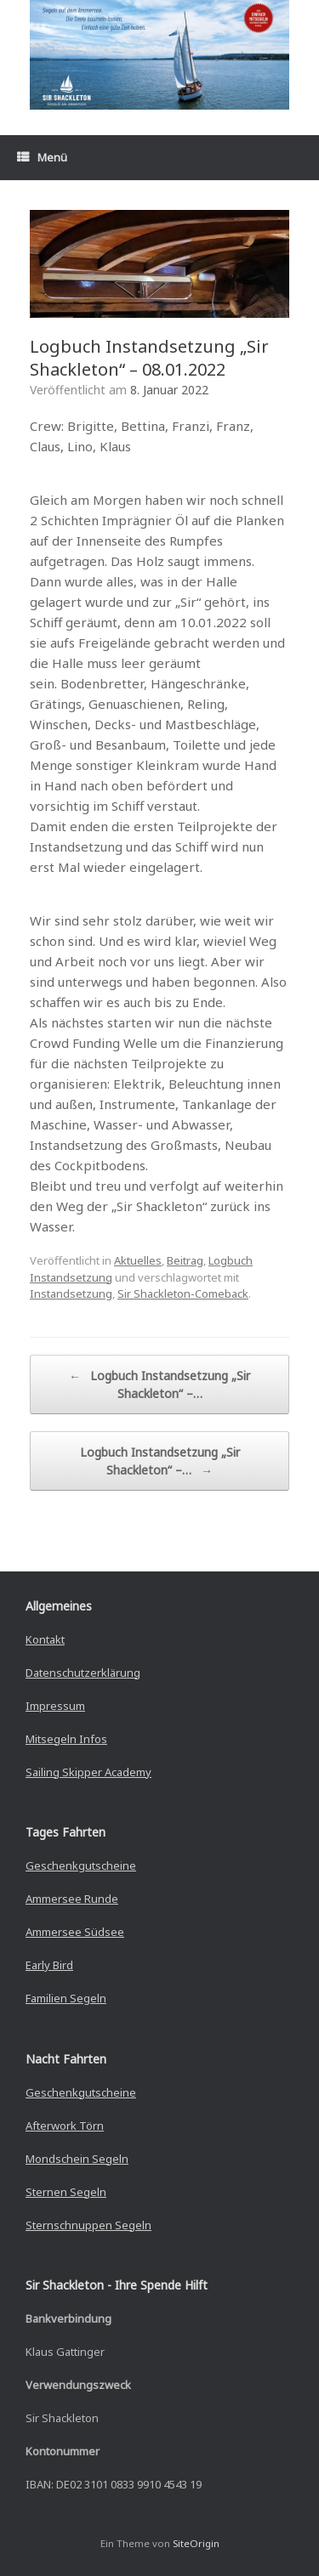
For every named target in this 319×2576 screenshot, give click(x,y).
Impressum (55, 1705)
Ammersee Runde (72, 1898)
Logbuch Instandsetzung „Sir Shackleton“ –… (159, 1384)
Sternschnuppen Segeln (88, 2225)
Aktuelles (138, 1260)
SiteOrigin (196, 2543)
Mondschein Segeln (77, 2158)
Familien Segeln (66, 1998)
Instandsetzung (71, 1293)
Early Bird (49, 1965)
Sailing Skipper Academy (88, 1772)
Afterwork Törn (65, 2125)
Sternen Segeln (66, 2192)
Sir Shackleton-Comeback (182, 1293)
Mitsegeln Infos (66, 1739)
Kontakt (45, 1639)
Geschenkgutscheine (81, 1865)
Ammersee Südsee (75, 1931)
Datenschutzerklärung (83, 1672)
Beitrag (185, 1260)
